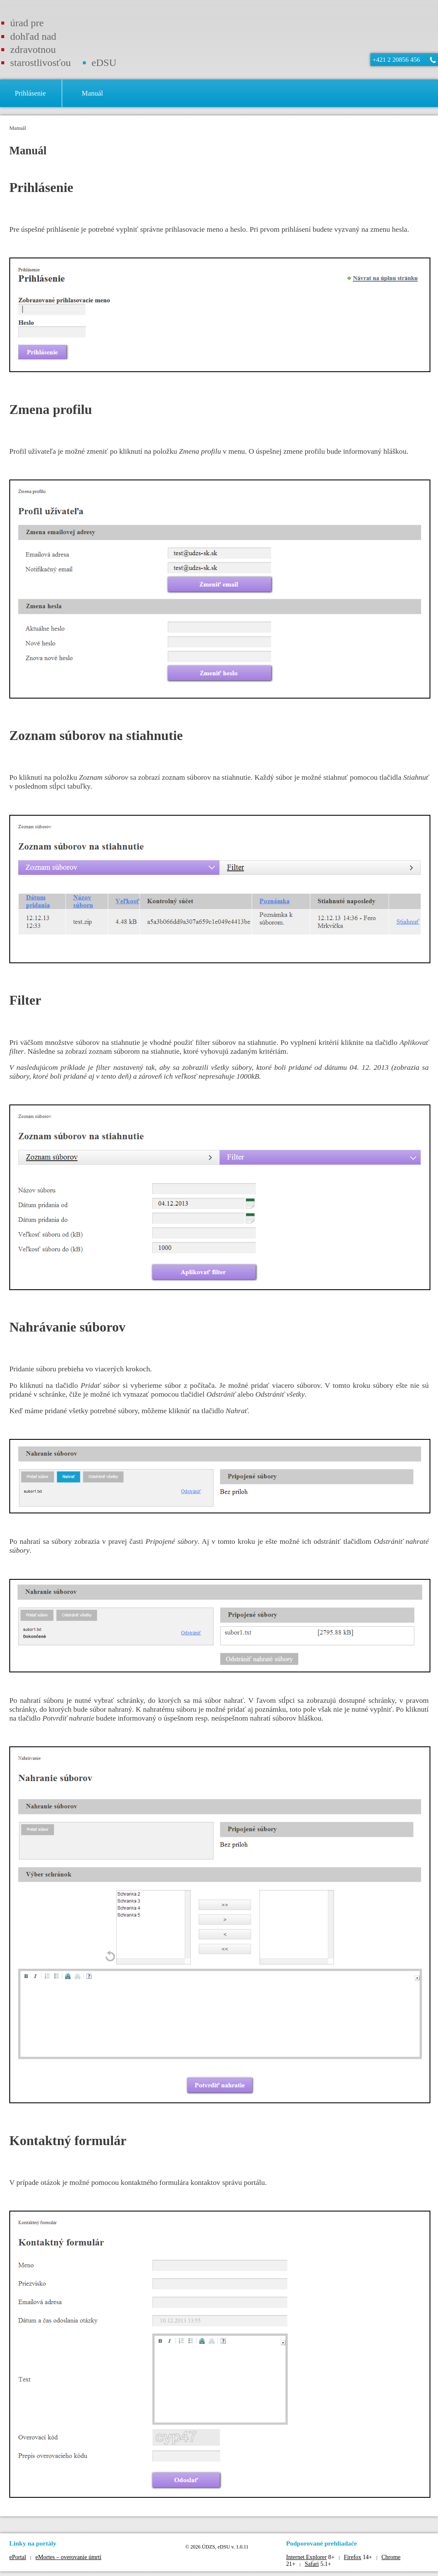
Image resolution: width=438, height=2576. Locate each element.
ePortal (17, 2557)
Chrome (390, 2557)
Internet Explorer (306, 2557)
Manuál (17, 128)
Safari (312, 2564)
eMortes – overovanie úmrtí (68, 2557)
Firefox (352, 2557)
